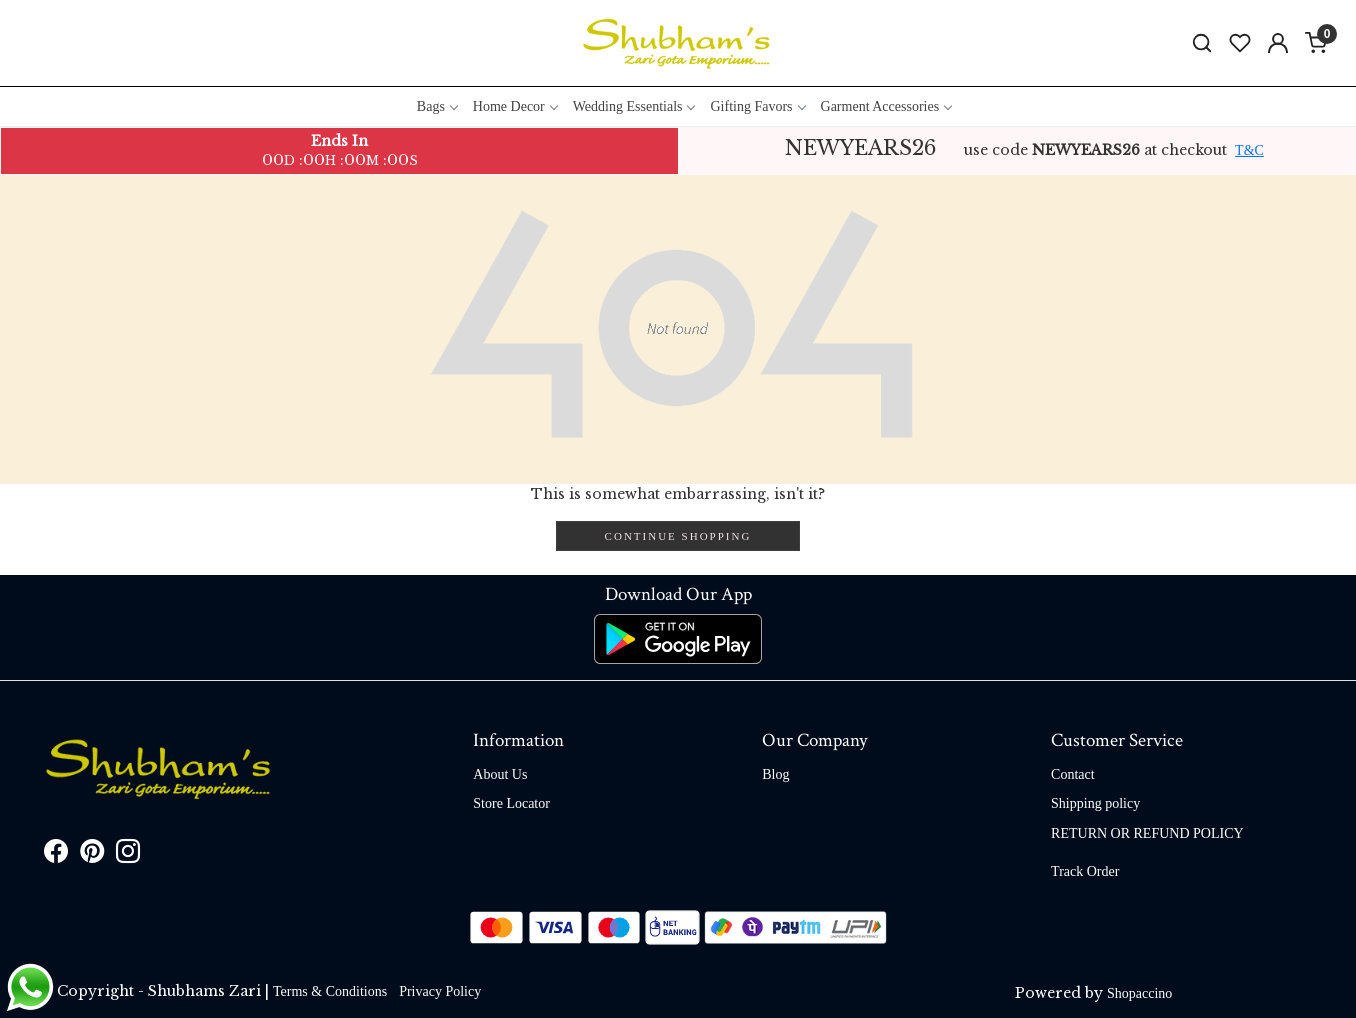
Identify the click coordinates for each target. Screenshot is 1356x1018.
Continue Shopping (678, 536)
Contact (1073, 774)
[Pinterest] (92, 855)
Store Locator (511, 803)
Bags (437, 106)
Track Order (1085, 871)
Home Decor (515, 106)
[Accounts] (1278, 43)
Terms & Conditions (330, 991)
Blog (775, 774)
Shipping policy (1095, 803)
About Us (500, 774)
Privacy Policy (440, 991)
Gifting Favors (757, 106)
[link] (1202, 43)
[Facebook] (56, 855)
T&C (1249, 150)
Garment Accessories (886, 106)
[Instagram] (128, 855)
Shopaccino (1139, 993)
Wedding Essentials (634, 106)
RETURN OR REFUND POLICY (1147, 833)
